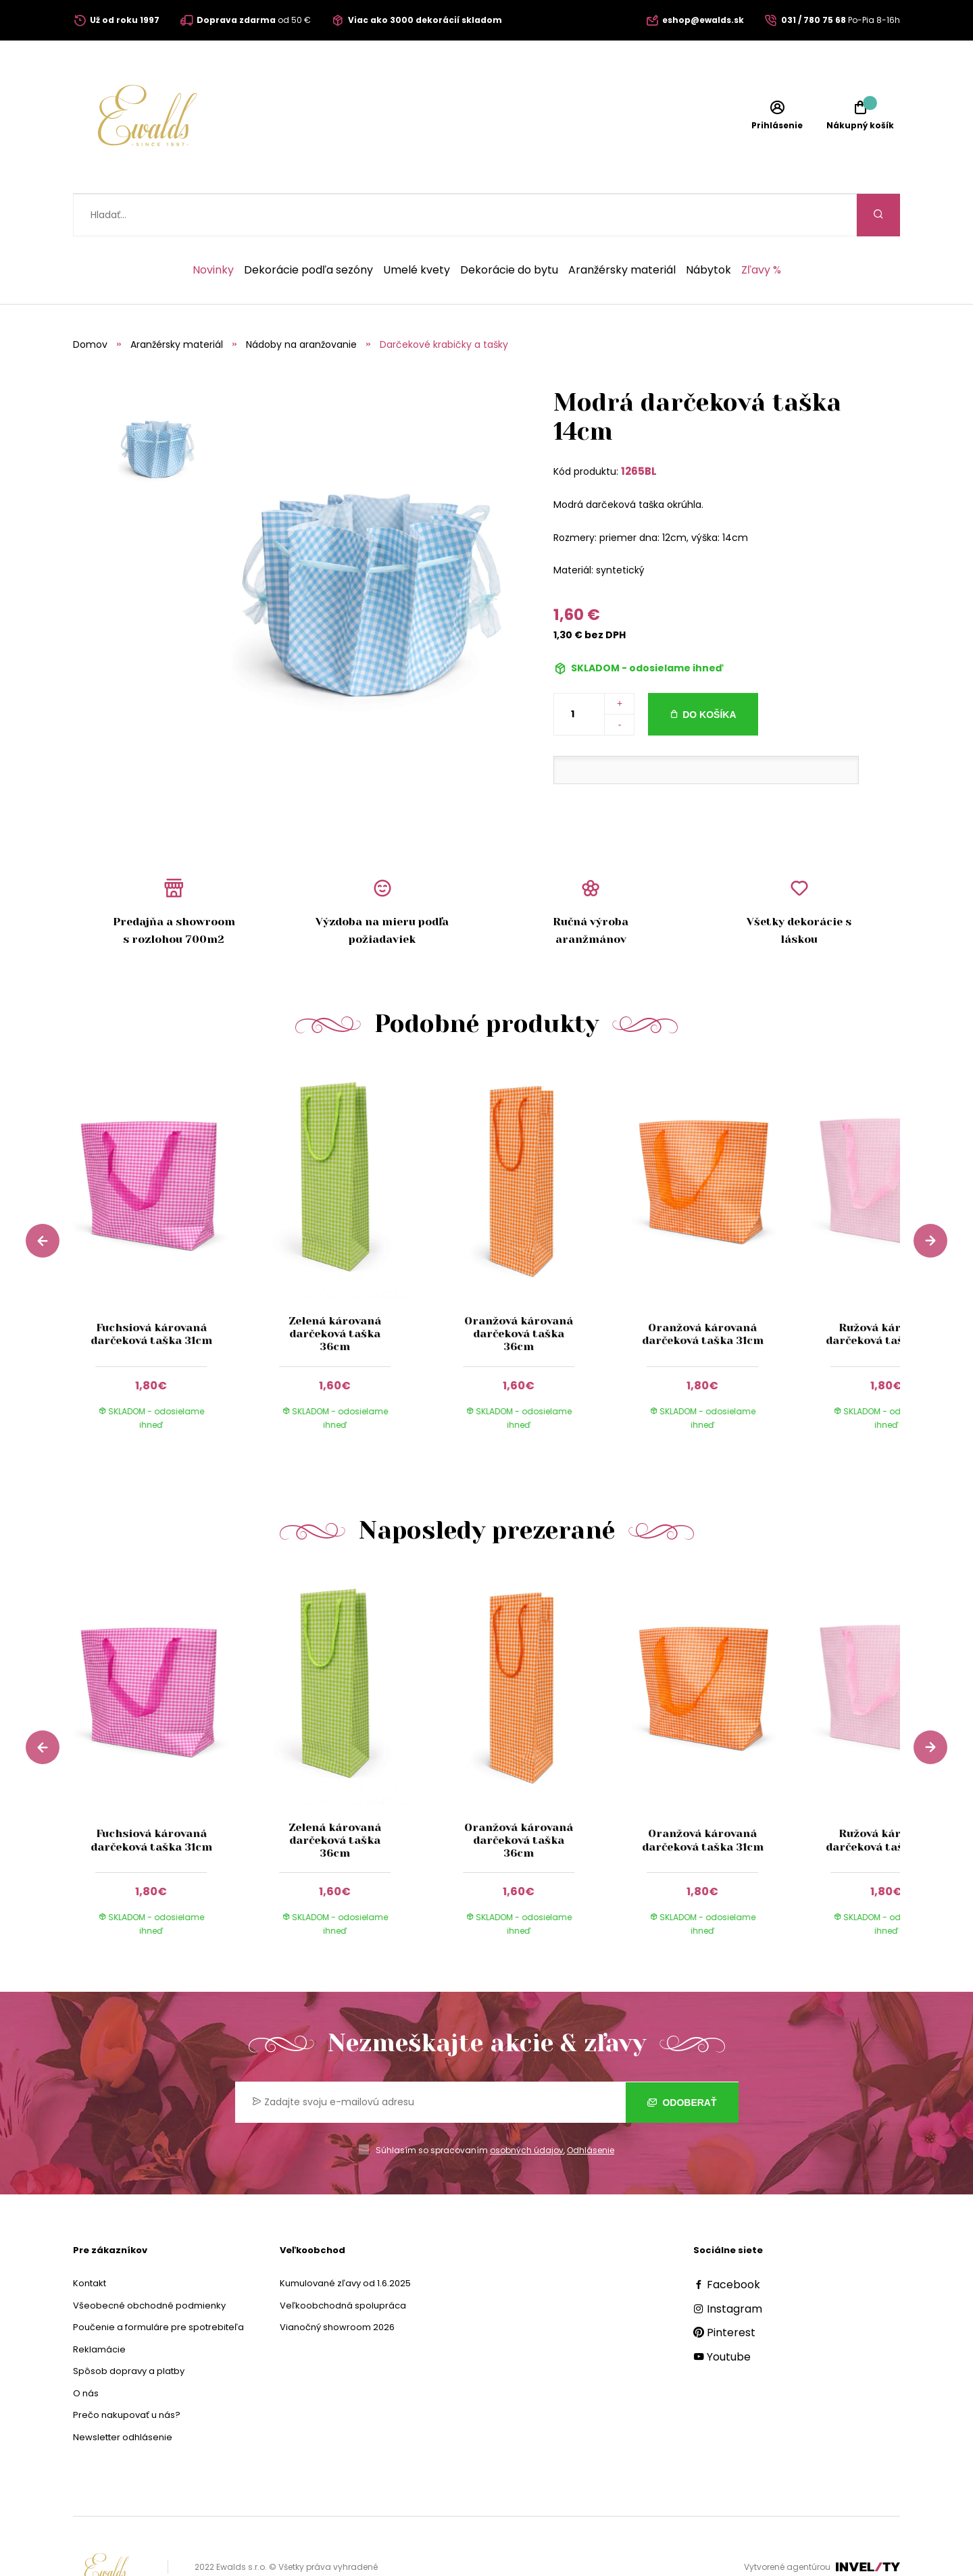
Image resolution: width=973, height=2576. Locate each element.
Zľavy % (761, 227)
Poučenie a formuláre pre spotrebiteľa (158, 2284)
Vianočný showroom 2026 (337, 2284)
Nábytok (708, 227)
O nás (86, 2350)
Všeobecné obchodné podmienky (149, 2263)
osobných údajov (527, 2107)
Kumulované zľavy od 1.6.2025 (345, 2240)
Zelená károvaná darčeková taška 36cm (335, 1291)
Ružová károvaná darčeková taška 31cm (886, 1291)
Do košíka (709, 672)
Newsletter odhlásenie (122, 2394)
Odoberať (682, 2060)
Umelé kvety (416, 227)
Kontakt (89, 2240)
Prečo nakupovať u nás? (126, 2372)
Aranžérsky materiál (622, 227)
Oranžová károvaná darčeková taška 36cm (518, 1291)
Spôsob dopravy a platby (128, 2328)
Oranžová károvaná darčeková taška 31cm (703, 1291)
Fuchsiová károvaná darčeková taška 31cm (151, 1291)
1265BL (639, 428)
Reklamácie (99, 2306)
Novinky (213, 227)
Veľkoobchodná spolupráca (343, 2263)
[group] (165, 1216)
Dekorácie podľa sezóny (308, 227)
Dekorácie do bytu (509, 227)
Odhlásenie (590, 2107)
